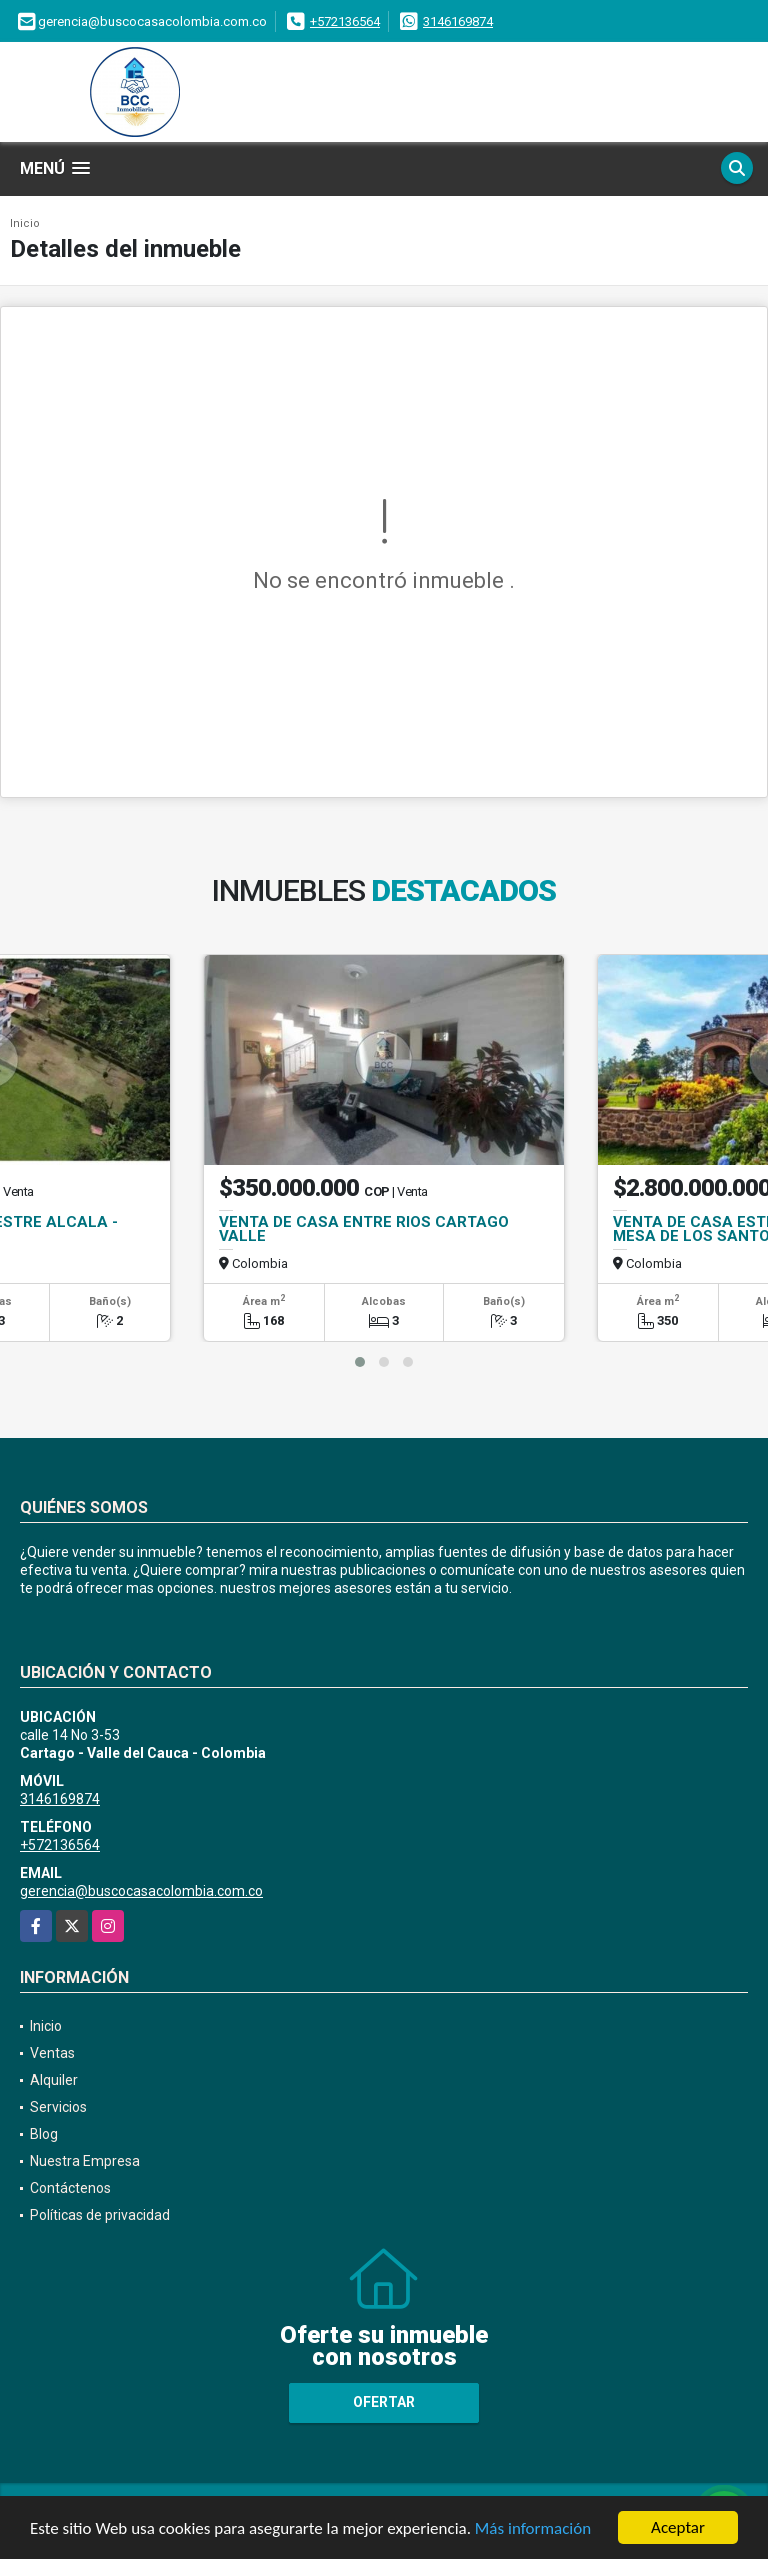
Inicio (25, 223)
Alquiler (54, 2080)
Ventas (52, 2053)
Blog (44, 2134)
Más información (533, 2528)
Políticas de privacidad (100, 2215)
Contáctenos (70, 2188)
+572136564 (345, 21)
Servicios (58, 2107)
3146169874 (458, 21)
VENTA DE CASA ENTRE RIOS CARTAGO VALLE (364, 1229)
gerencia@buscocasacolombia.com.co (141, 1891)
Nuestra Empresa (85, 2161)
